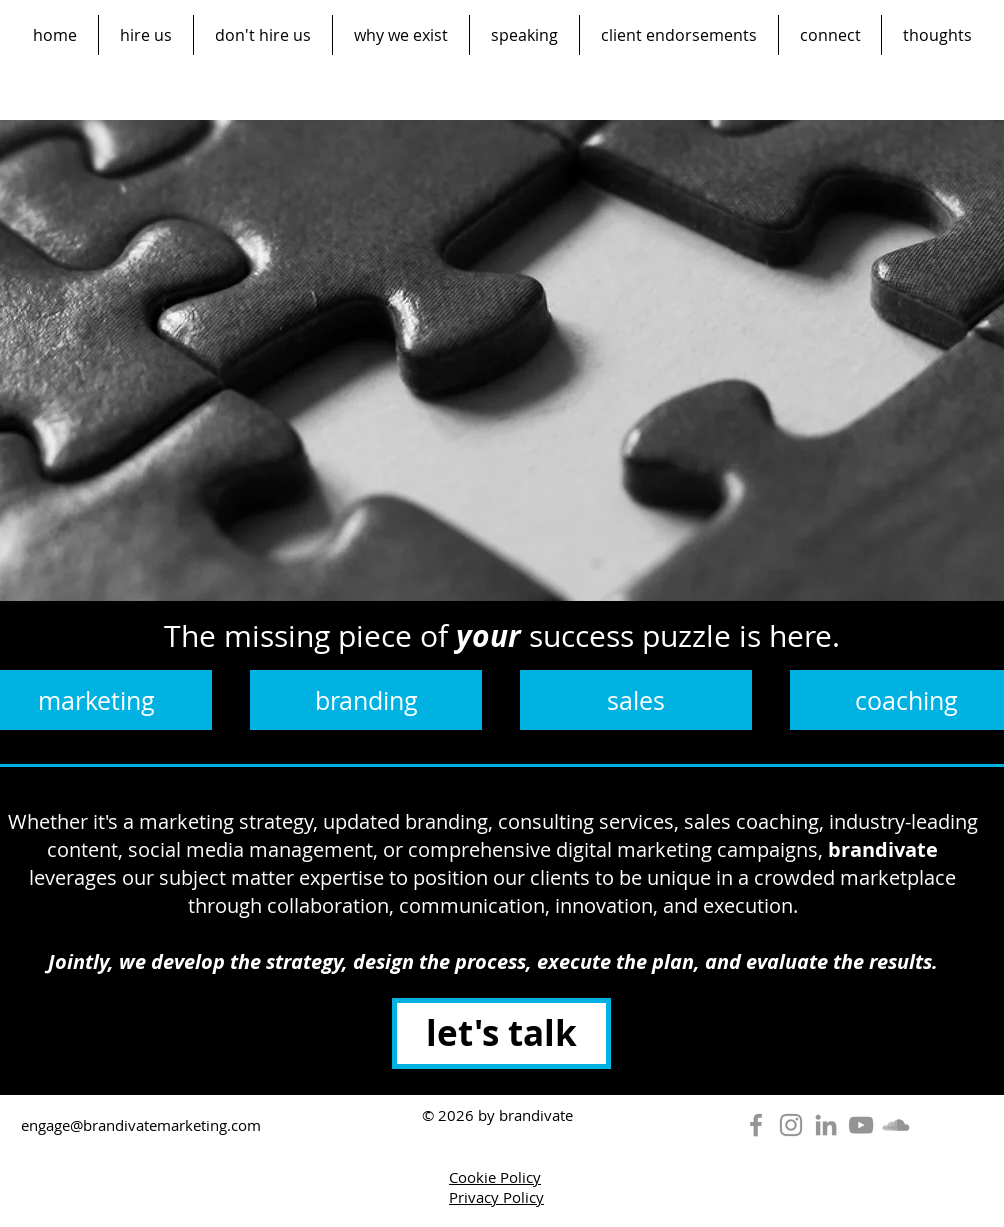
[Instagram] (791, 1125)
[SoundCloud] (896, 1125)
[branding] (366, 700)
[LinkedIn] (826, 1125)
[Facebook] (756, 1125)
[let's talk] (501, 1033)
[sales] (636, 700)
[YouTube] (861, 1125)
